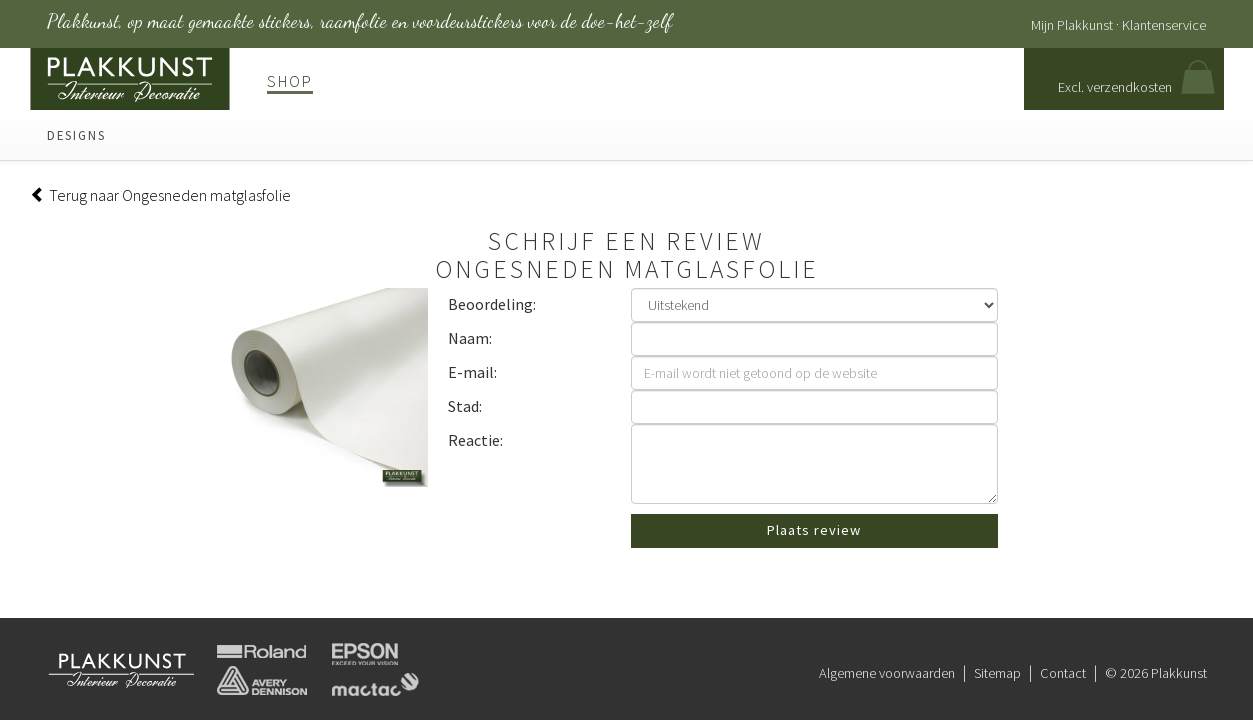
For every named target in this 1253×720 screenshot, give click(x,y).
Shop (290, 81)
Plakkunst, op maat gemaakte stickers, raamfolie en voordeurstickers (359, 21)
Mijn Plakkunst (1072, 25)
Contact (1063, 673)
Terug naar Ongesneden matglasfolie (160, 195)
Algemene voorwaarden (887, 673)
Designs (76, 135)
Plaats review (814, 530)
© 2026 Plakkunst (1156, 673)
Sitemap (997, 673)
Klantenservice (1164, 25)
